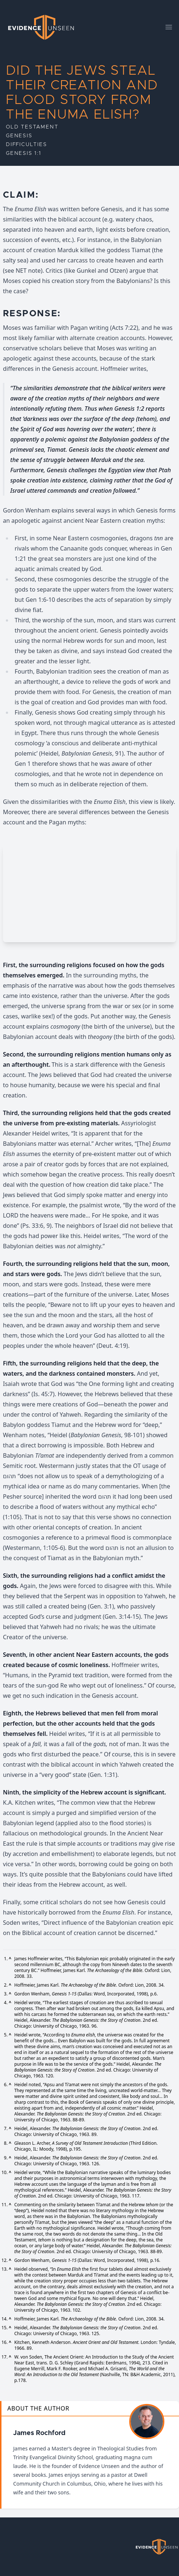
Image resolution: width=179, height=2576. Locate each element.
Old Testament (32, 127)
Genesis (19, 135)
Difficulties (26, 144)
